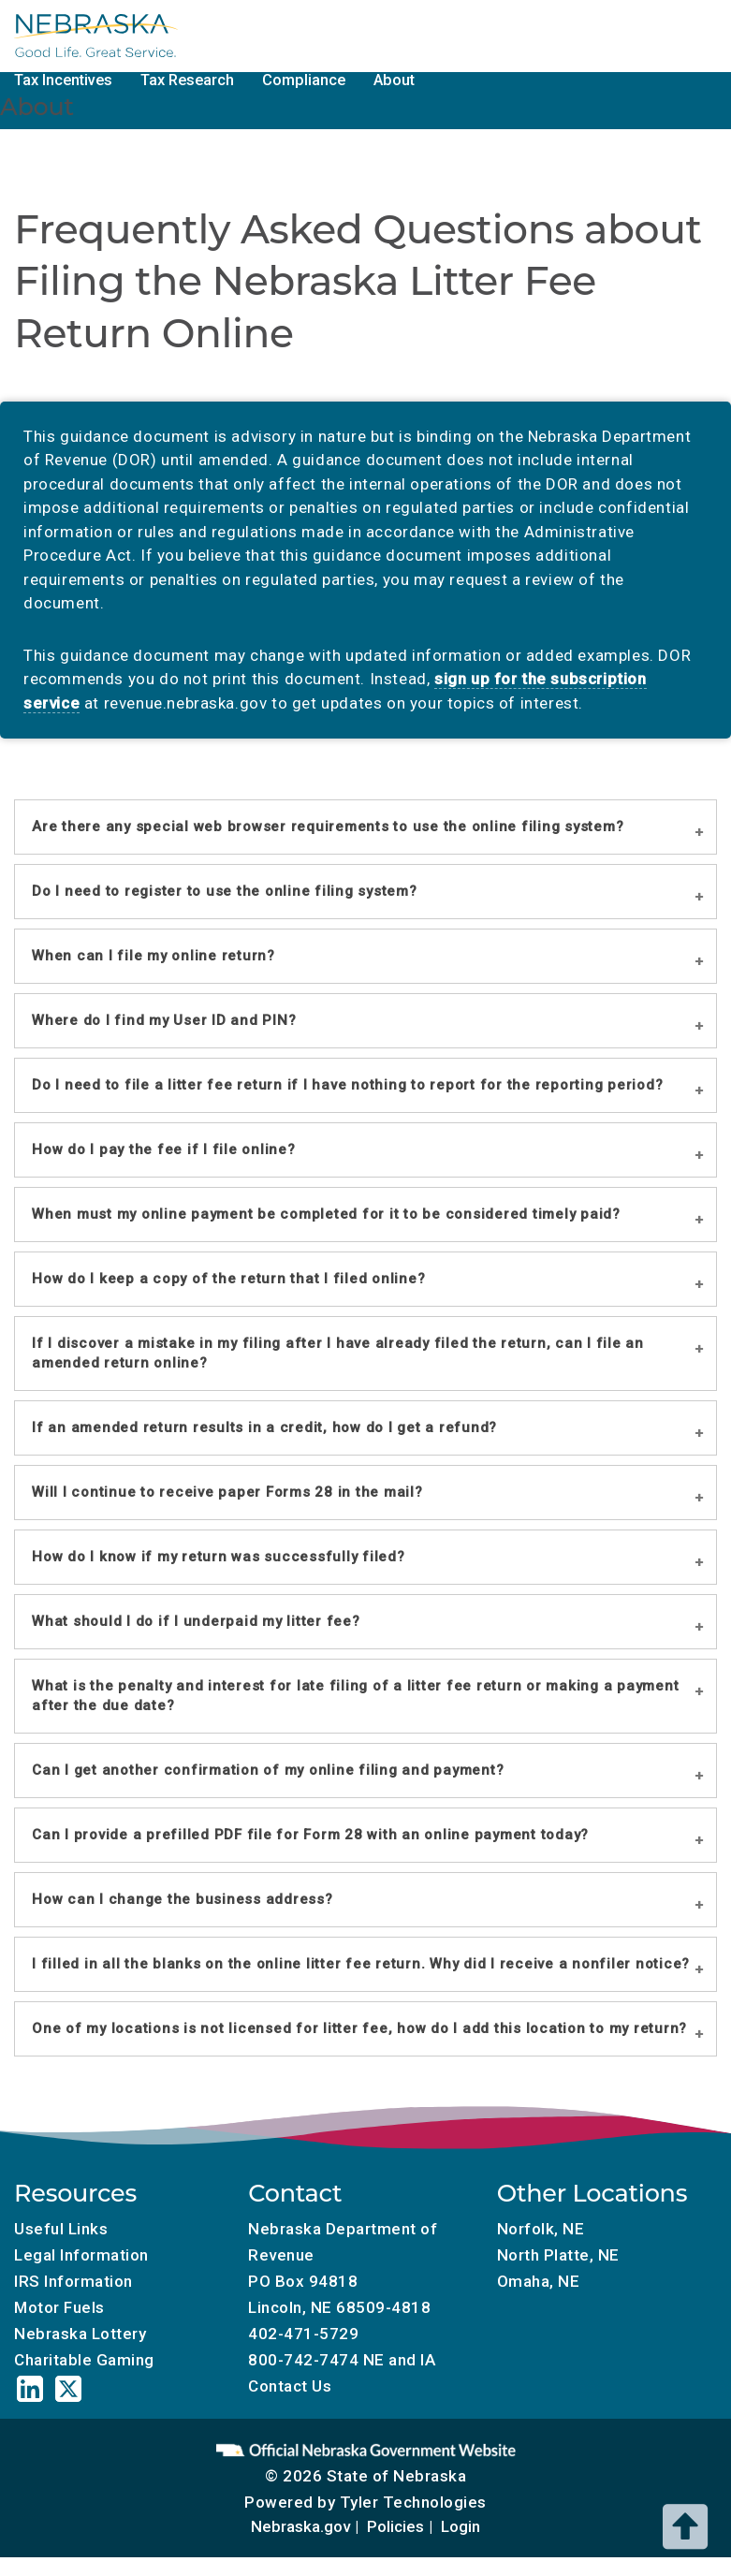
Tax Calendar (369, 34)
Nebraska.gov (300, 2526)
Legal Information (81, 2255)
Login (460, 2526)
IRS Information (73, 2281)
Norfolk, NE (541, 2228)
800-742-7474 (303, 2359)
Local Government (232, 34)
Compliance (303, 80)
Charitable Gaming (618, 34)
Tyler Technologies (413, 2502)
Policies (395, 2526)
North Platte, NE (558, 2255)
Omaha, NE (538, 2281)
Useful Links (61, 2228)
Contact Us (289, 2386)
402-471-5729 (303, 2333)
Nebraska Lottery (80, 2333)
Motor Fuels (484, 34)
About (394, 80)
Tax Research (187, 80)
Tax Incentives (63, 80)
